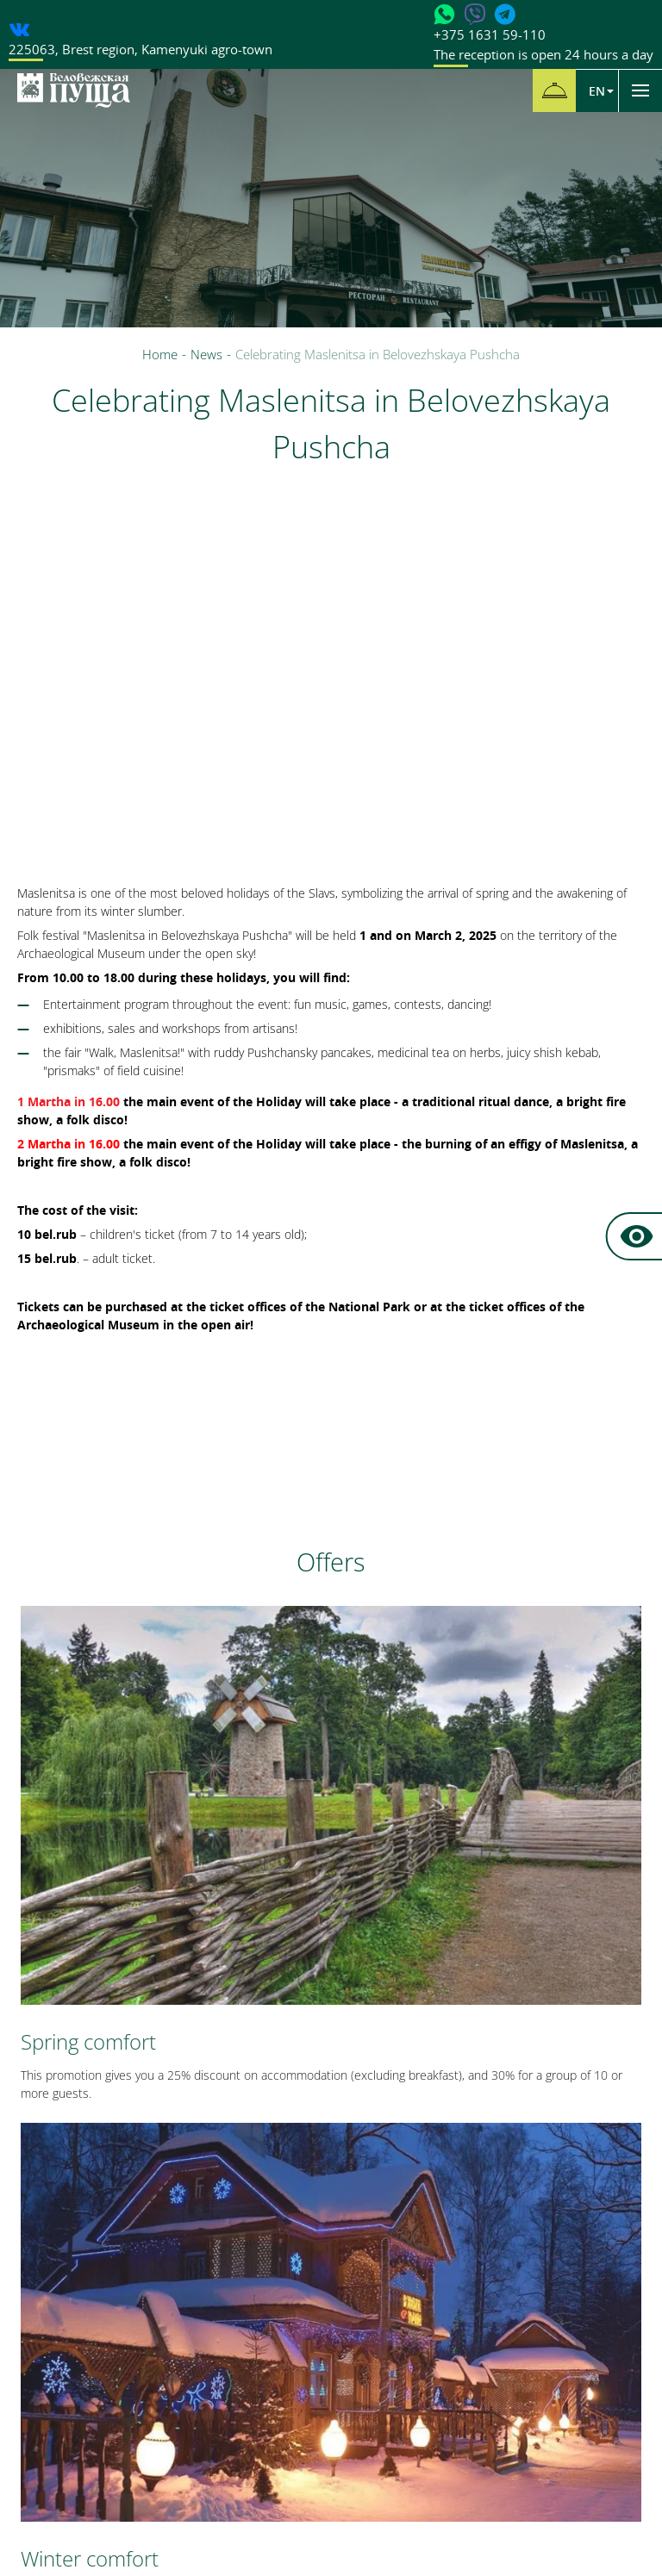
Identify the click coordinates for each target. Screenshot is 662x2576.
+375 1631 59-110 (543, 45)
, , (140, 49)
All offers (331, 1901)
